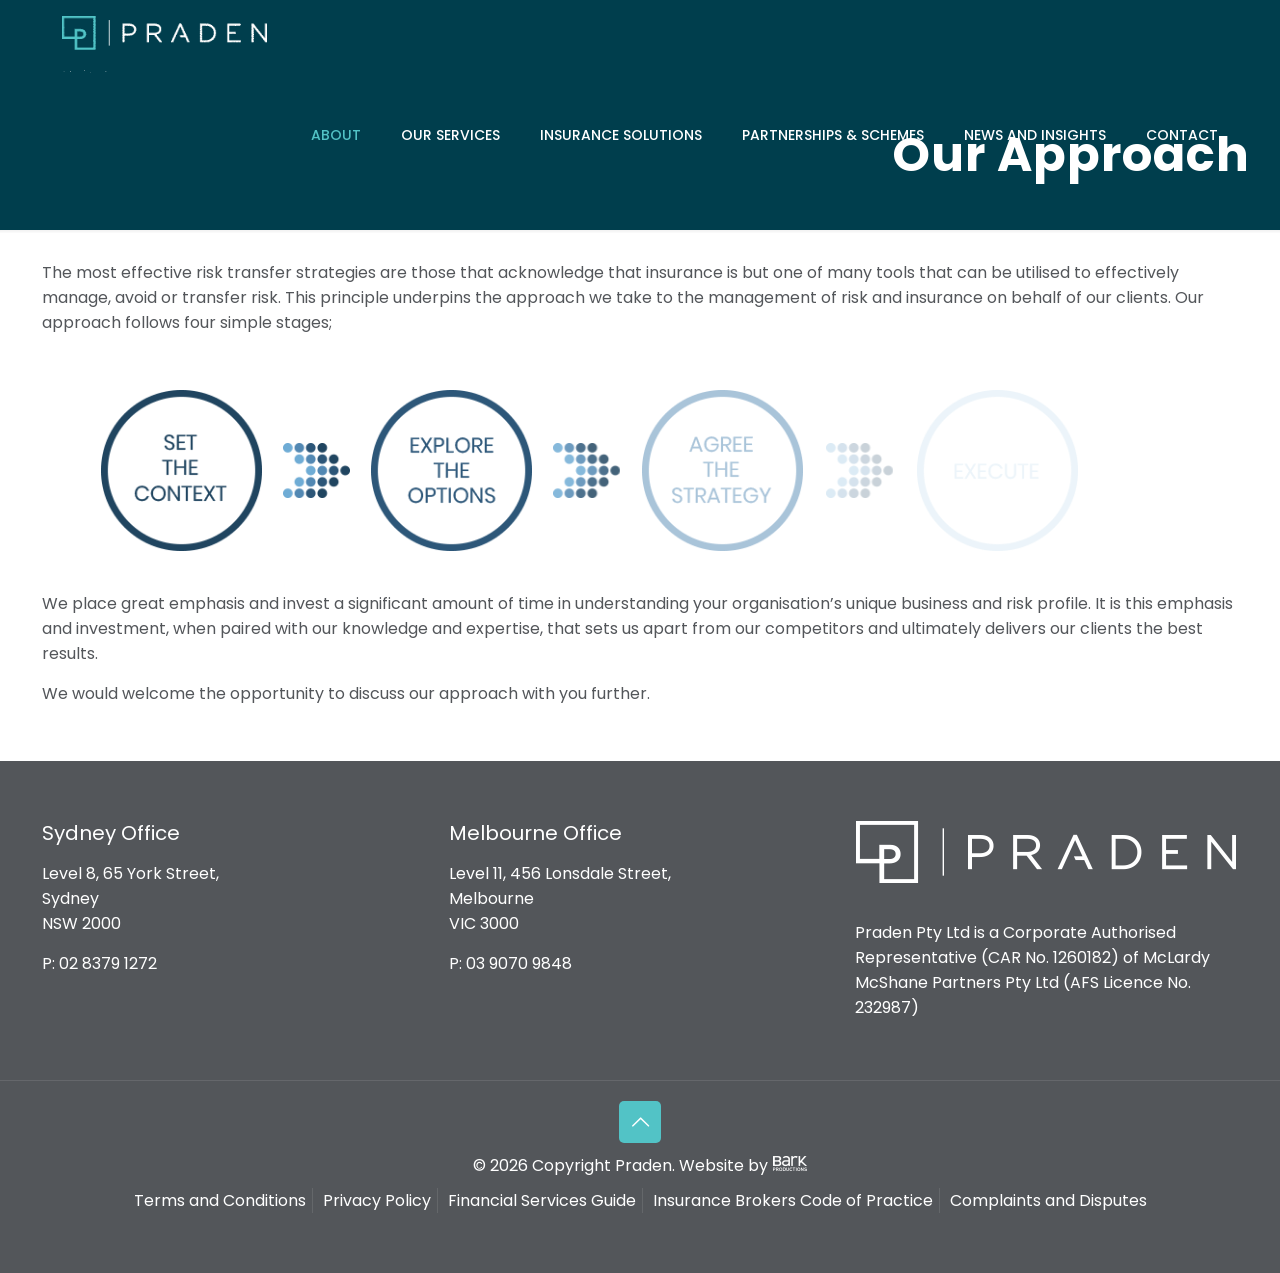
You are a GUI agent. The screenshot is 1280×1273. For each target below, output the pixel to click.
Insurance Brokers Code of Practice (793, 1200)
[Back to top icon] (640, 1122)
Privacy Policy (377, 1200)
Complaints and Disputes (1048, 1200)
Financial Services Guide (542, 1200)
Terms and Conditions (220, 1200)
